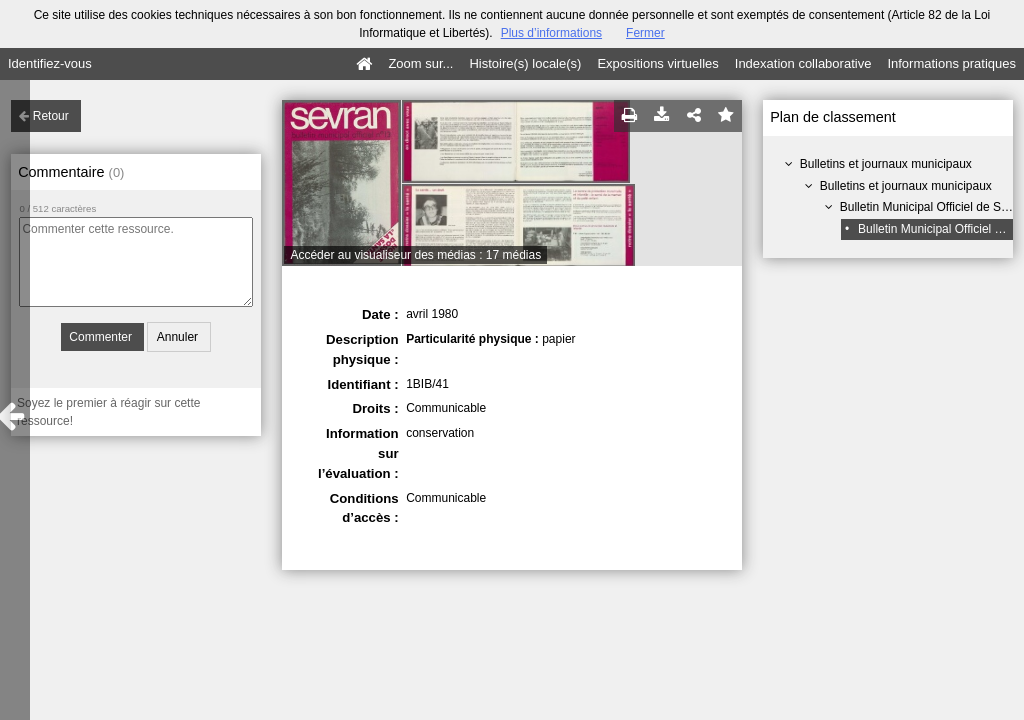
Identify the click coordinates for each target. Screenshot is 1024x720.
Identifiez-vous (50, 63)
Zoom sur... (420, 63)
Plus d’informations (551, 33)
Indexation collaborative (803, 63)
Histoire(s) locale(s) (525, 63)
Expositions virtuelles (657, 63)
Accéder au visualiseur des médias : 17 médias (415, 255)
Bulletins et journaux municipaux (886, 164)
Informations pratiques (951, 63)
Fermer (645, 33)
